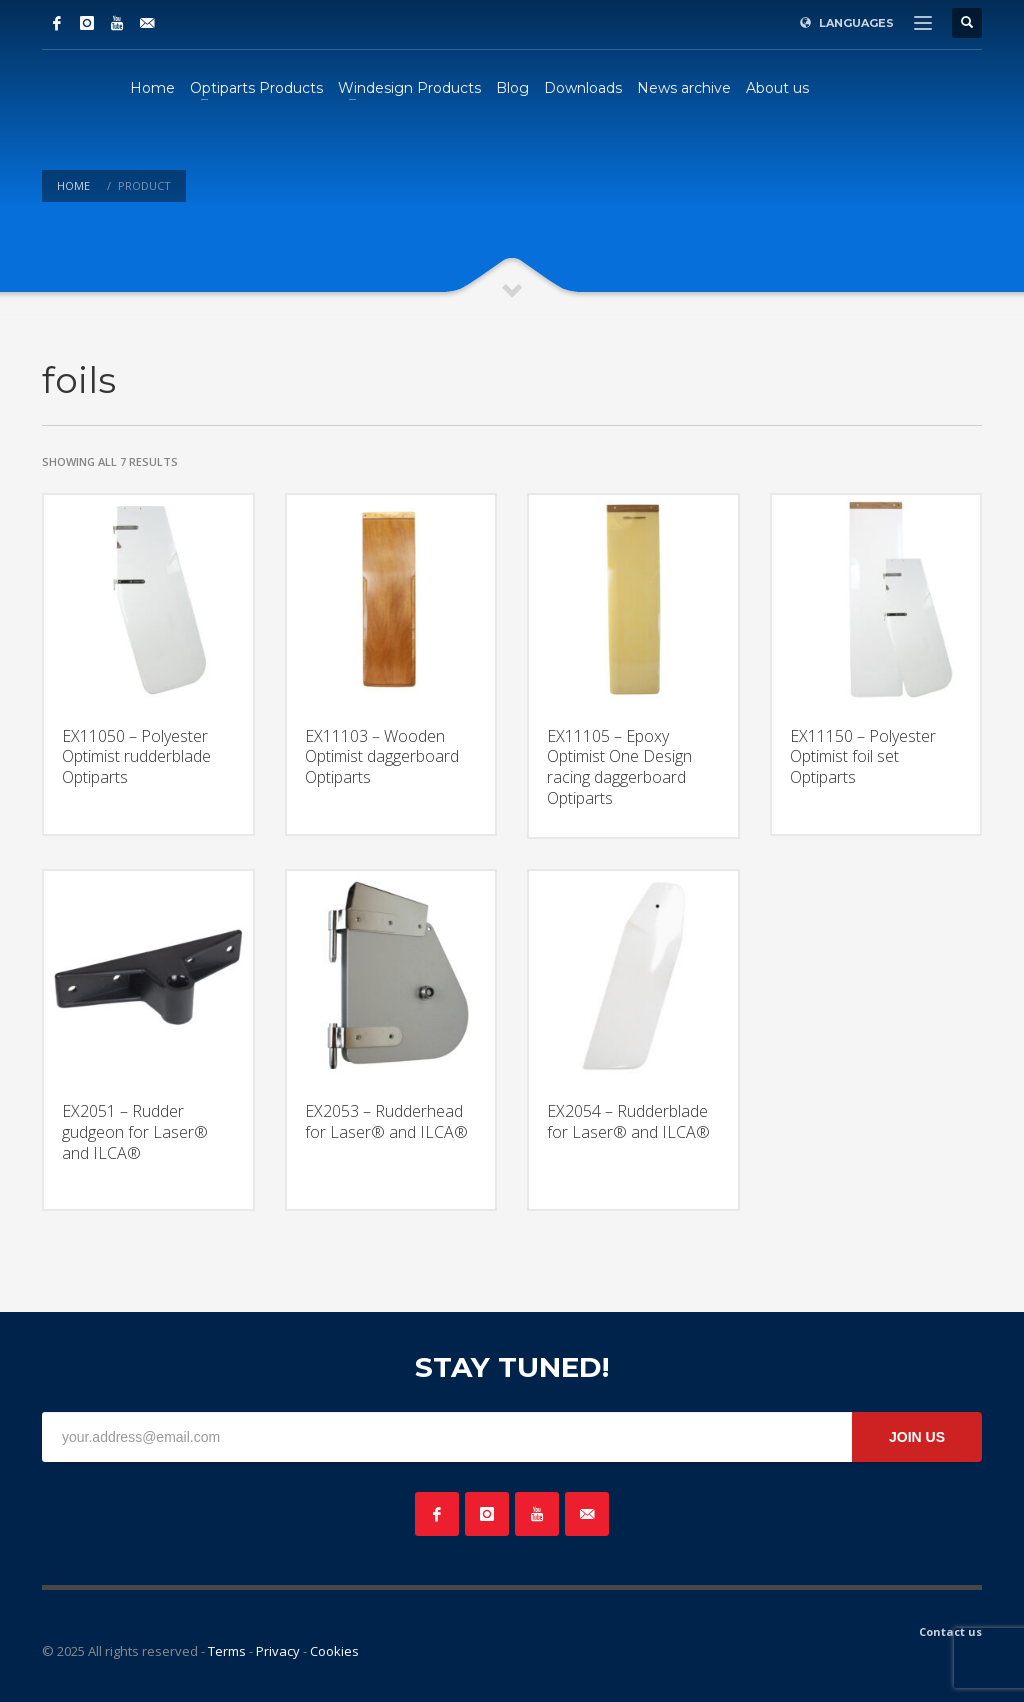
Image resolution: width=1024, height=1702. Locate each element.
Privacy (278, 1651)
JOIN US (917, 1437)
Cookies (334, 1651)
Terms (227, 1651)
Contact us (950, 1631)
